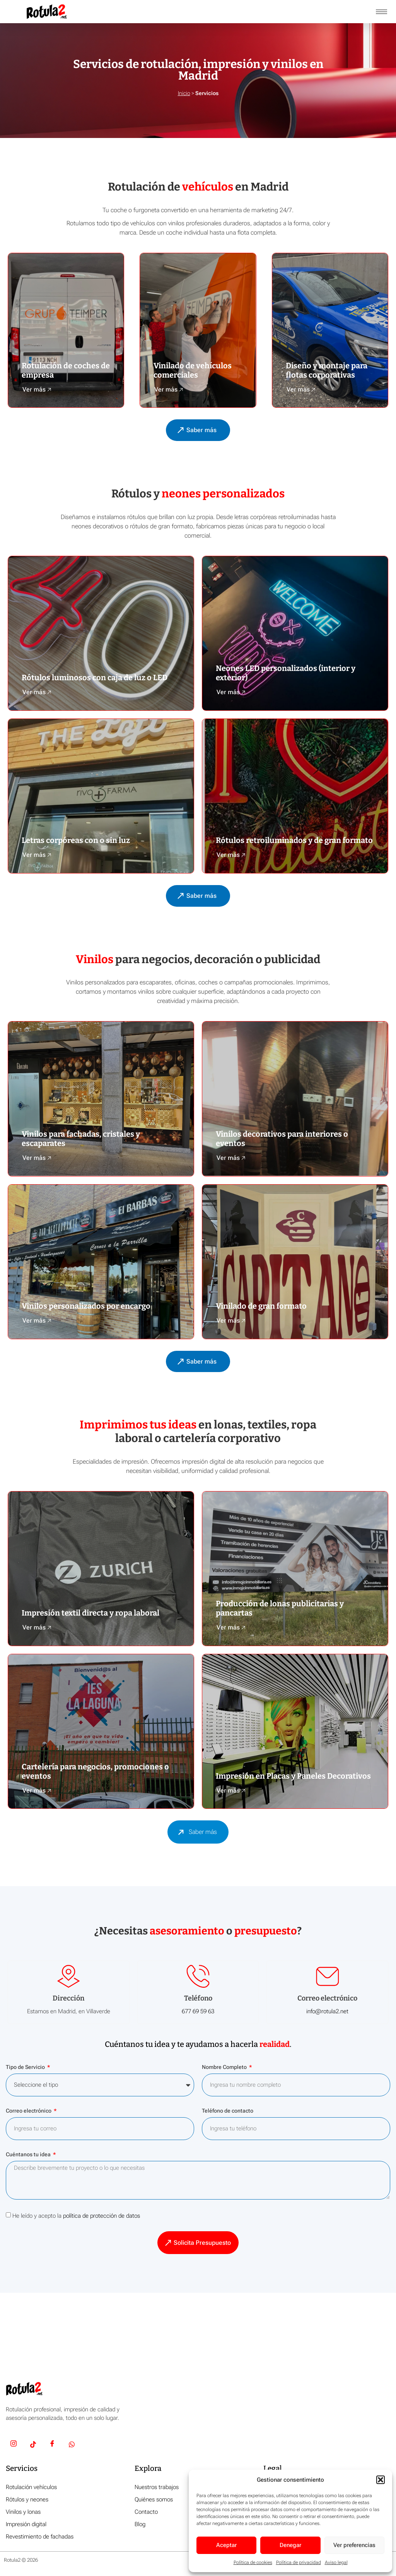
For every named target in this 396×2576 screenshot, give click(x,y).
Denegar (290, 2545)
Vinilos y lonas (23, 2514)
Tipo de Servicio (26, 2070)
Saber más (195, 1834)
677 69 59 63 (198, 2014)
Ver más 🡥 (36, 389)
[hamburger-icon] (381, 12)
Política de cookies (253, 2562)
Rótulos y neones (27, 2502)
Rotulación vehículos (31, 2489)
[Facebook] (52, 2447)
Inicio (184, 93)
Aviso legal (336, 2562)
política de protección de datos (101, 2218)
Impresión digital (26, 2526)
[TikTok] (33, 2447)
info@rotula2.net (327, 2014)
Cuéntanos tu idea (29, 2157)
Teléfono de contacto (227, 2113)
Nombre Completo (225, 2070)
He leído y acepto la (76, 2218)
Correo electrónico (29, 2113)
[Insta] (13, 2447)
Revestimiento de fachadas (39, 2539)
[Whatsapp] (71, 2447)
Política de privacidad (298, 2562)
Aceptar (226, 2545)
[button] (380, 2480)
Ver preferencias (354, 2545)
